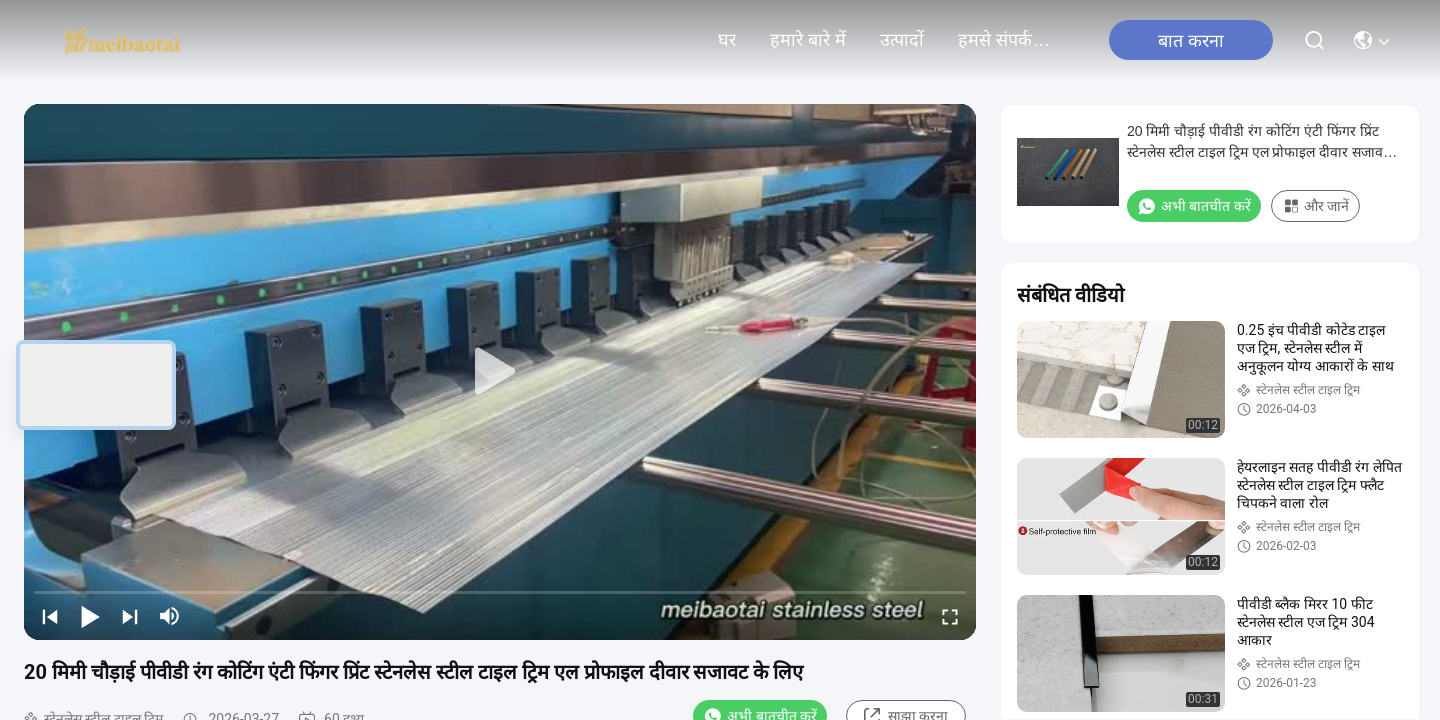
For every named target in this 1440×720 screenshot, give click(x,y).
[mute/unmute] (170, 616)
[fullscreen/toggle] (950, 616)
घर (727, 40)
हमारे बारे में (808, 40)
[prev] (50, 616)
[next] (130, 616)
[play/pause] (90, 616)
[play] (500, 372)
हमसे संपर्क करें (1006, 40)
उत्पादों (902, 40)
